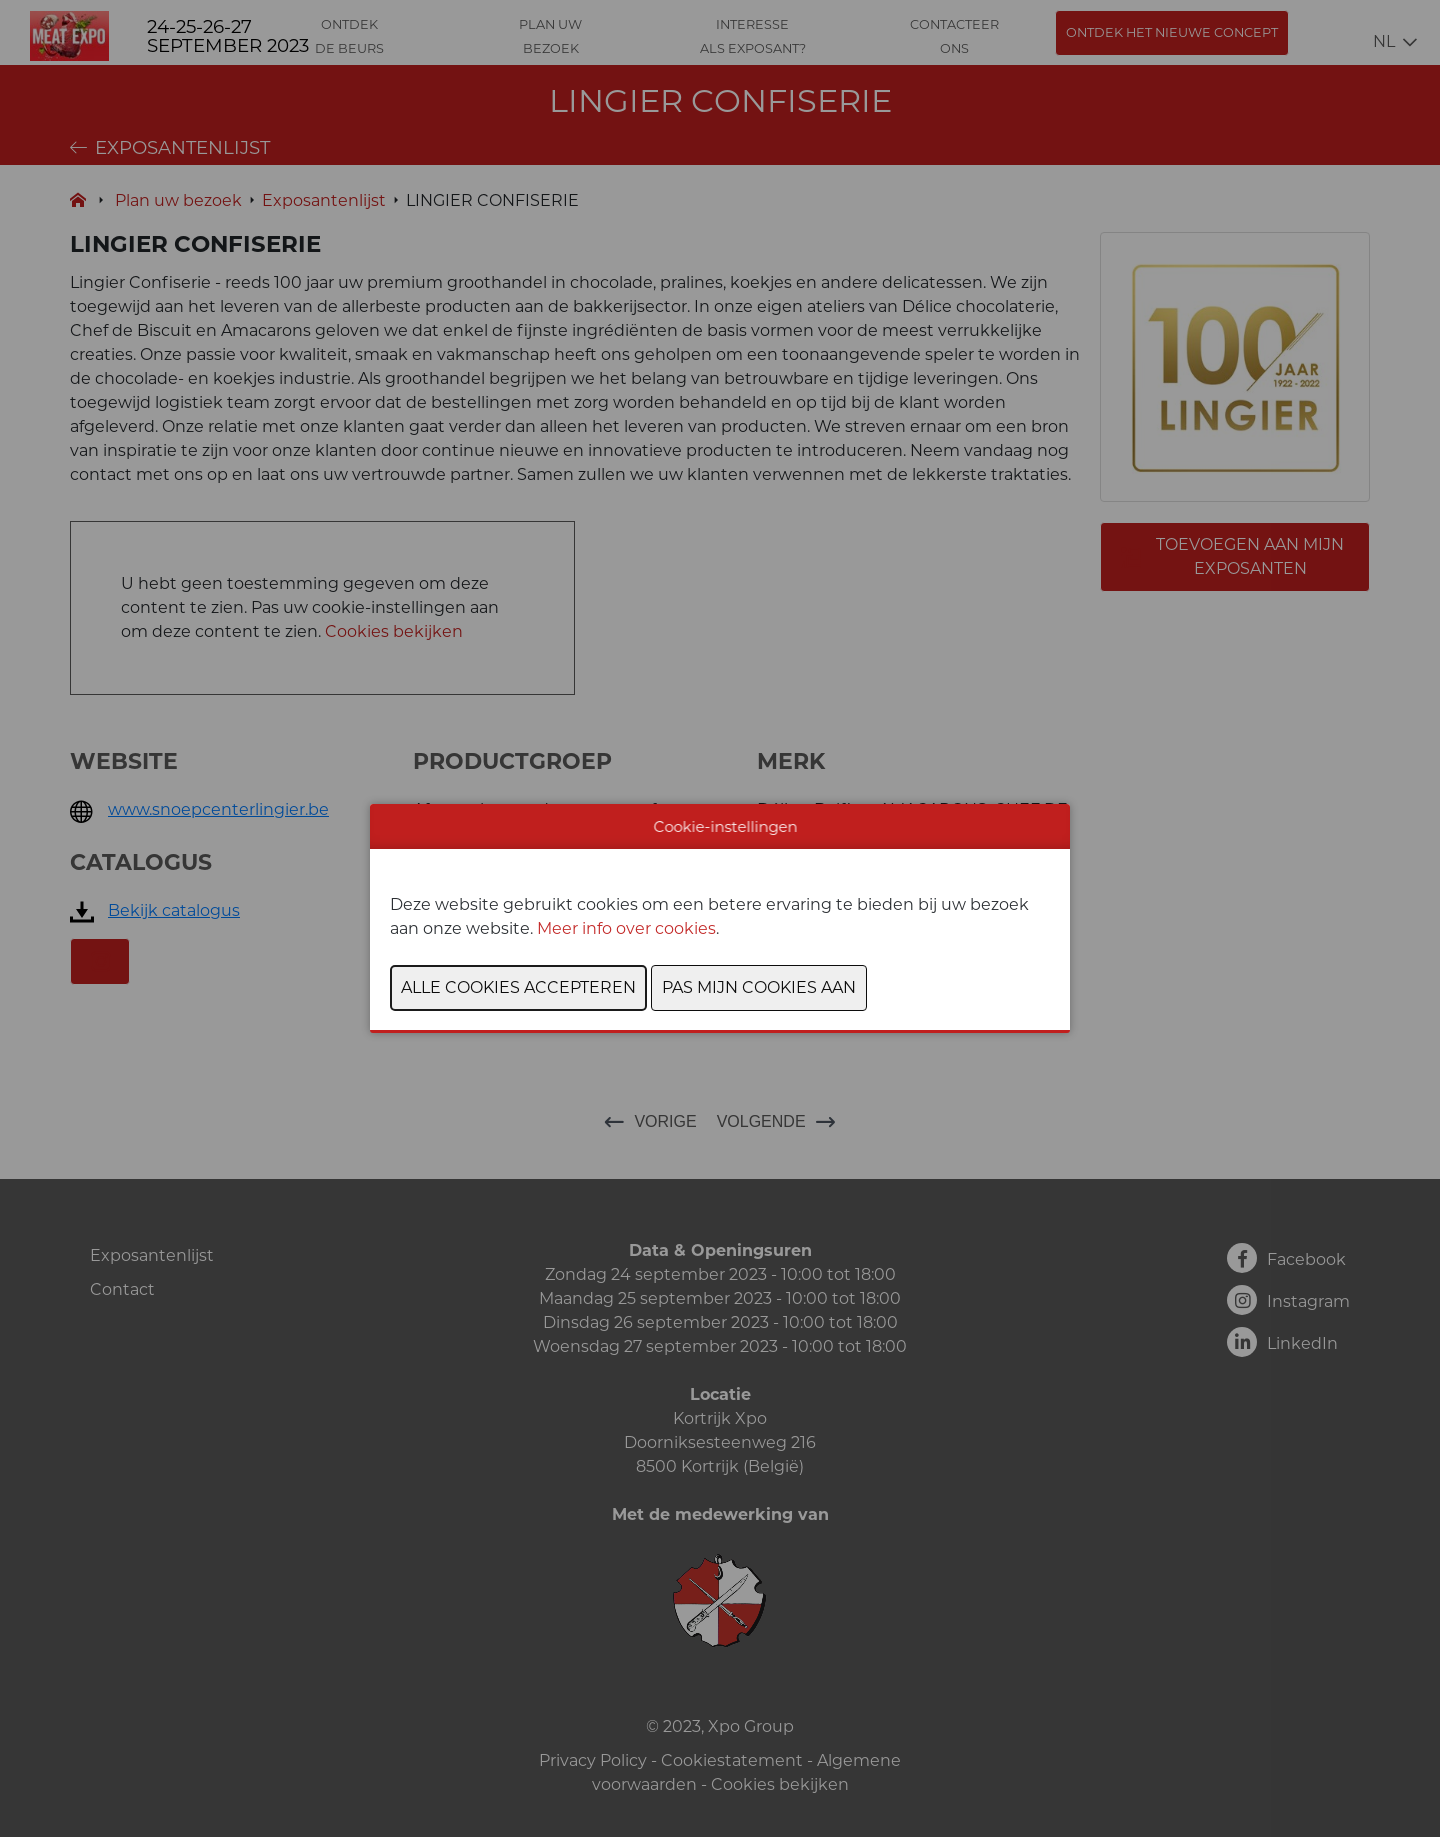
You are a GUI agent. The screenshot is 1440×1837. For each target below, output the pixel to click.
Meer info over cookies (626, 928)
